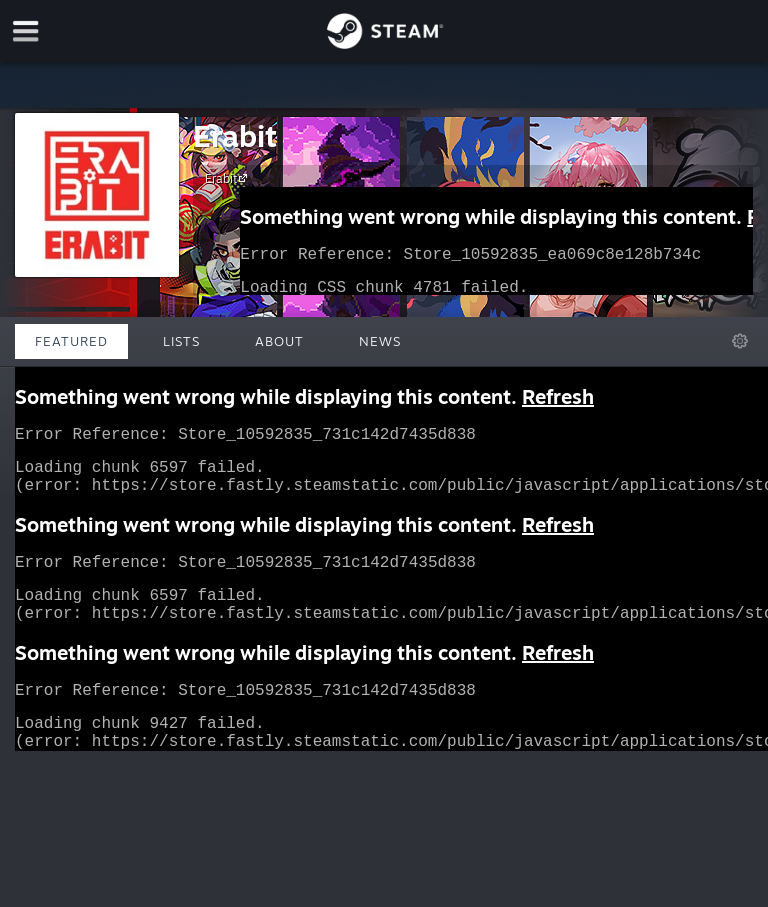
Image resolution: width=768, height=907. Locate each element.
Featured (71, 341)
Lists (181, 341)
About (279, 341)
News (380, 341)
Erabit (235, 135)
